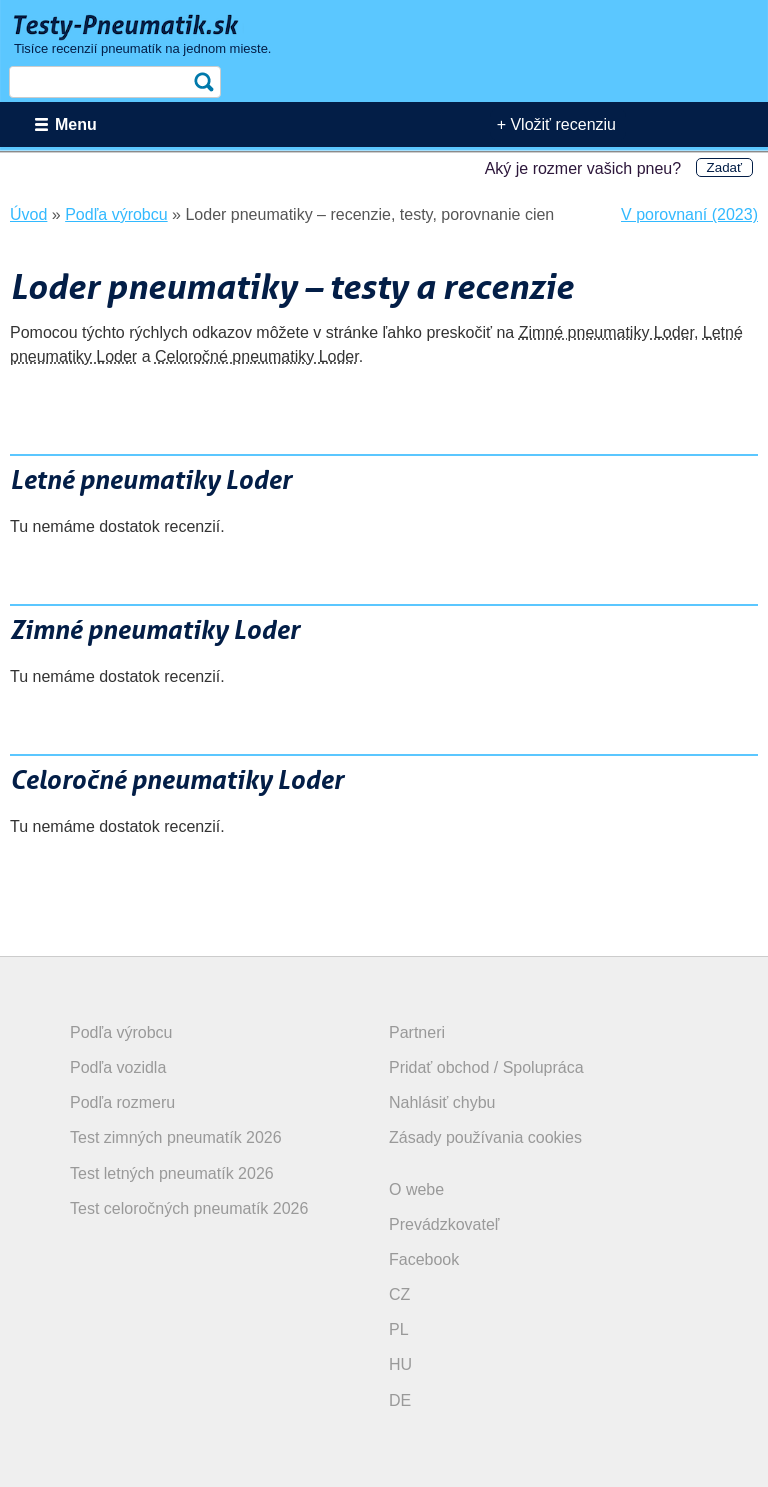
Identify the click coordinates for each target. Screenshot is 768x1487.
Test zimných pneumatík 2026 (176, 1137)
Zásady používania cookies (485, 1137)
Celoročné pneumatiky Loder (257, 356)
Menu (76, 124)
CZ (399, 1294)
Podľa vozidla (118, 1067)
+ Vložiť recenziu (556, 124)
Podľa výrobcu (121, 1032)
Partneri (417, 1032)
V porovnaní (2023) (689, 214)
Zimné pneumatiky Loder (606, 332)
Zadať (724, 167)
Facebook (424, 1259)
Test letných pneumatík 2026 (172, 1173)
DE (400, 1400)
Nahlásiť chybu (442, 1102)
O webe (416, 1189)
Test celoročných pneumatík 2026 (189, 1208)
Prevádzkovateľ (444, 1224)
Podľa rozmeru (122, 1102)
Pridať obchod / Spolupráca (486, 1067)
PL (399, 1329)
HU (400, 1364)
